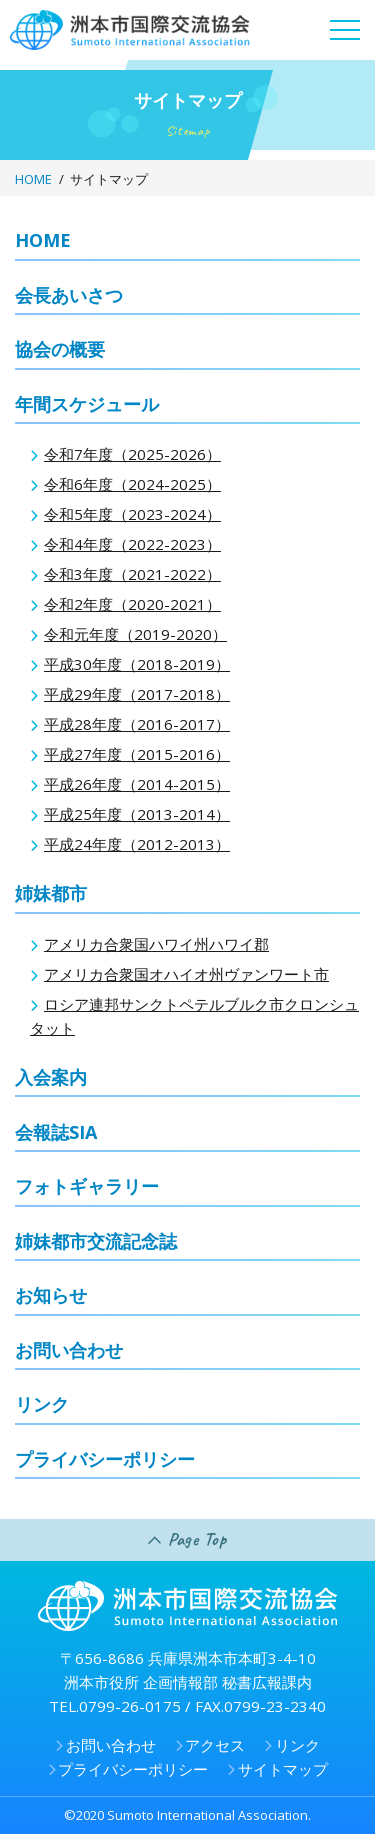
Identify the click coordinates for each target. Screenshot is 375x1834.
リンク (42, 1404)
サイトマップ (283, 1769)
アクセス (215, 1745)
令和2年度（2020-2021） (132, 604)
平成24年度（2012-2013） (137, 844)
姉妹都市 (51, 893)
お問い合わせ (69, 1350)
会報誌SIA (56, 1132)
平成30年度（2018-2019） (137, 664)
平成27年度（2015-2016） (137, 754)
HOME (33, 179)
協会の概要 (60, 349)
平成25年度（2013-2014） (137, 814)
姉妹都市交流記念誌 (96, 1241)
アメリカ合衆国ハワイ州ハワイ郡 (156, 944)
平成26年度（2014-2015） (137, 784)
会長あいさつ (69, 295)
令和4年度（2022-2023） (132, 544)
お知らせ (51, 1295)
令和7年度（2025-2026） (132, 454)
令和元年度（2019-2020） (135, 634)
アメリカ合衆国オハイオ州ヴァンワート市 (186, 974)
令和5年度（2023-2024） (132, 514)
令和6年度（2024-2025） (132, 484)
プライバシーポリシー (105, 1459)
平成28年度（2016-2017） (137, 724)
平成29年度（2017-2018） (137, 694)
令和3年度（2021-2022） (132, 574)
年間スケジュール (87, 404)
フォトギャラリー (87, 1186)
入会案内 (51, 1077)
